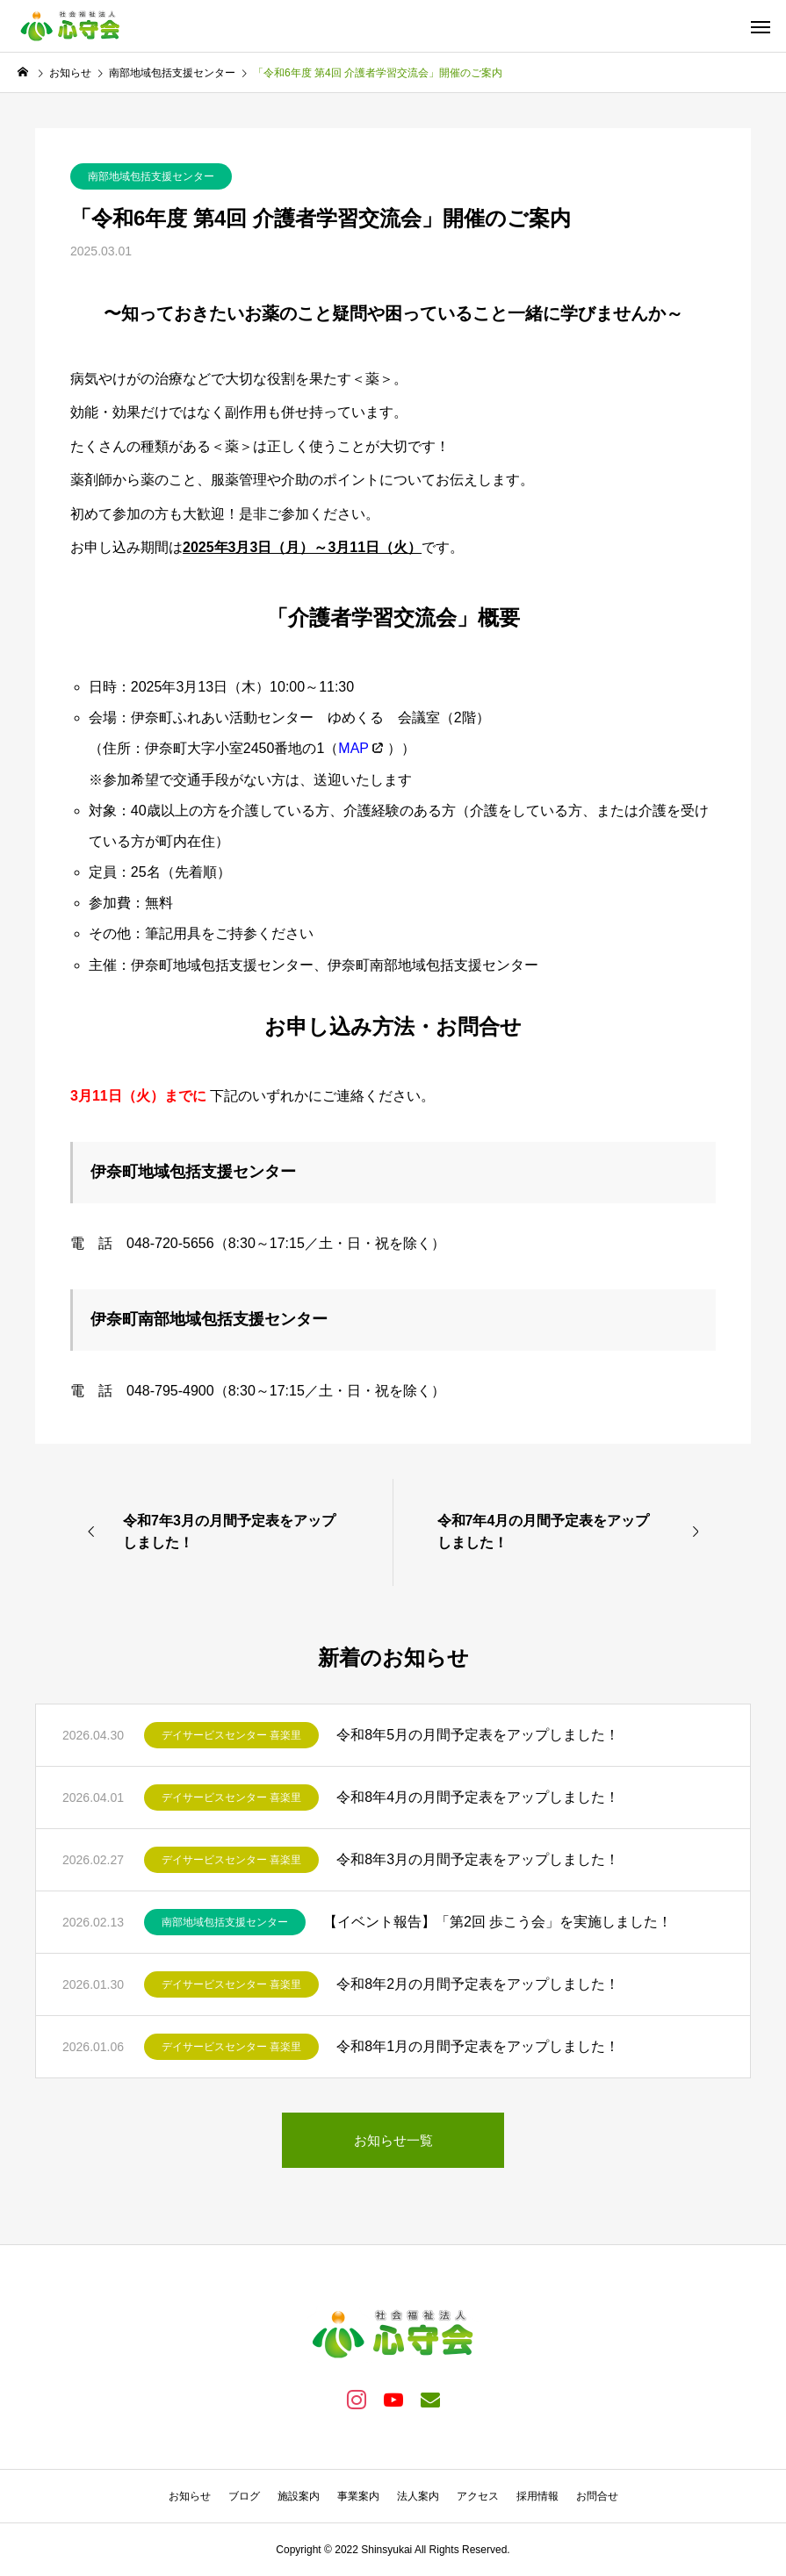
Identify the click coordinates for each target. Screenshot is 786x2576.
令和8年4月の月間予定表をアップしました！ (477, 1797)
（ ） (362, 748)
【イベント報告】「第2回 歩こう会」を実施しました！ (497, 1921)
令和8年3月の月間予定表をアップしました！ (477, 1859)
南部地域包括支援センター (151, 176)
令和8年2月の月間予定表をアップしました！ (477, 1984)
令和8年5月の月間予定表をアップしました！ (477, 1734)
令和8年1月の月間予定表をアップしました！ (477, 2046)
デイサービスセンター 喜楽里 (231, 1735)
